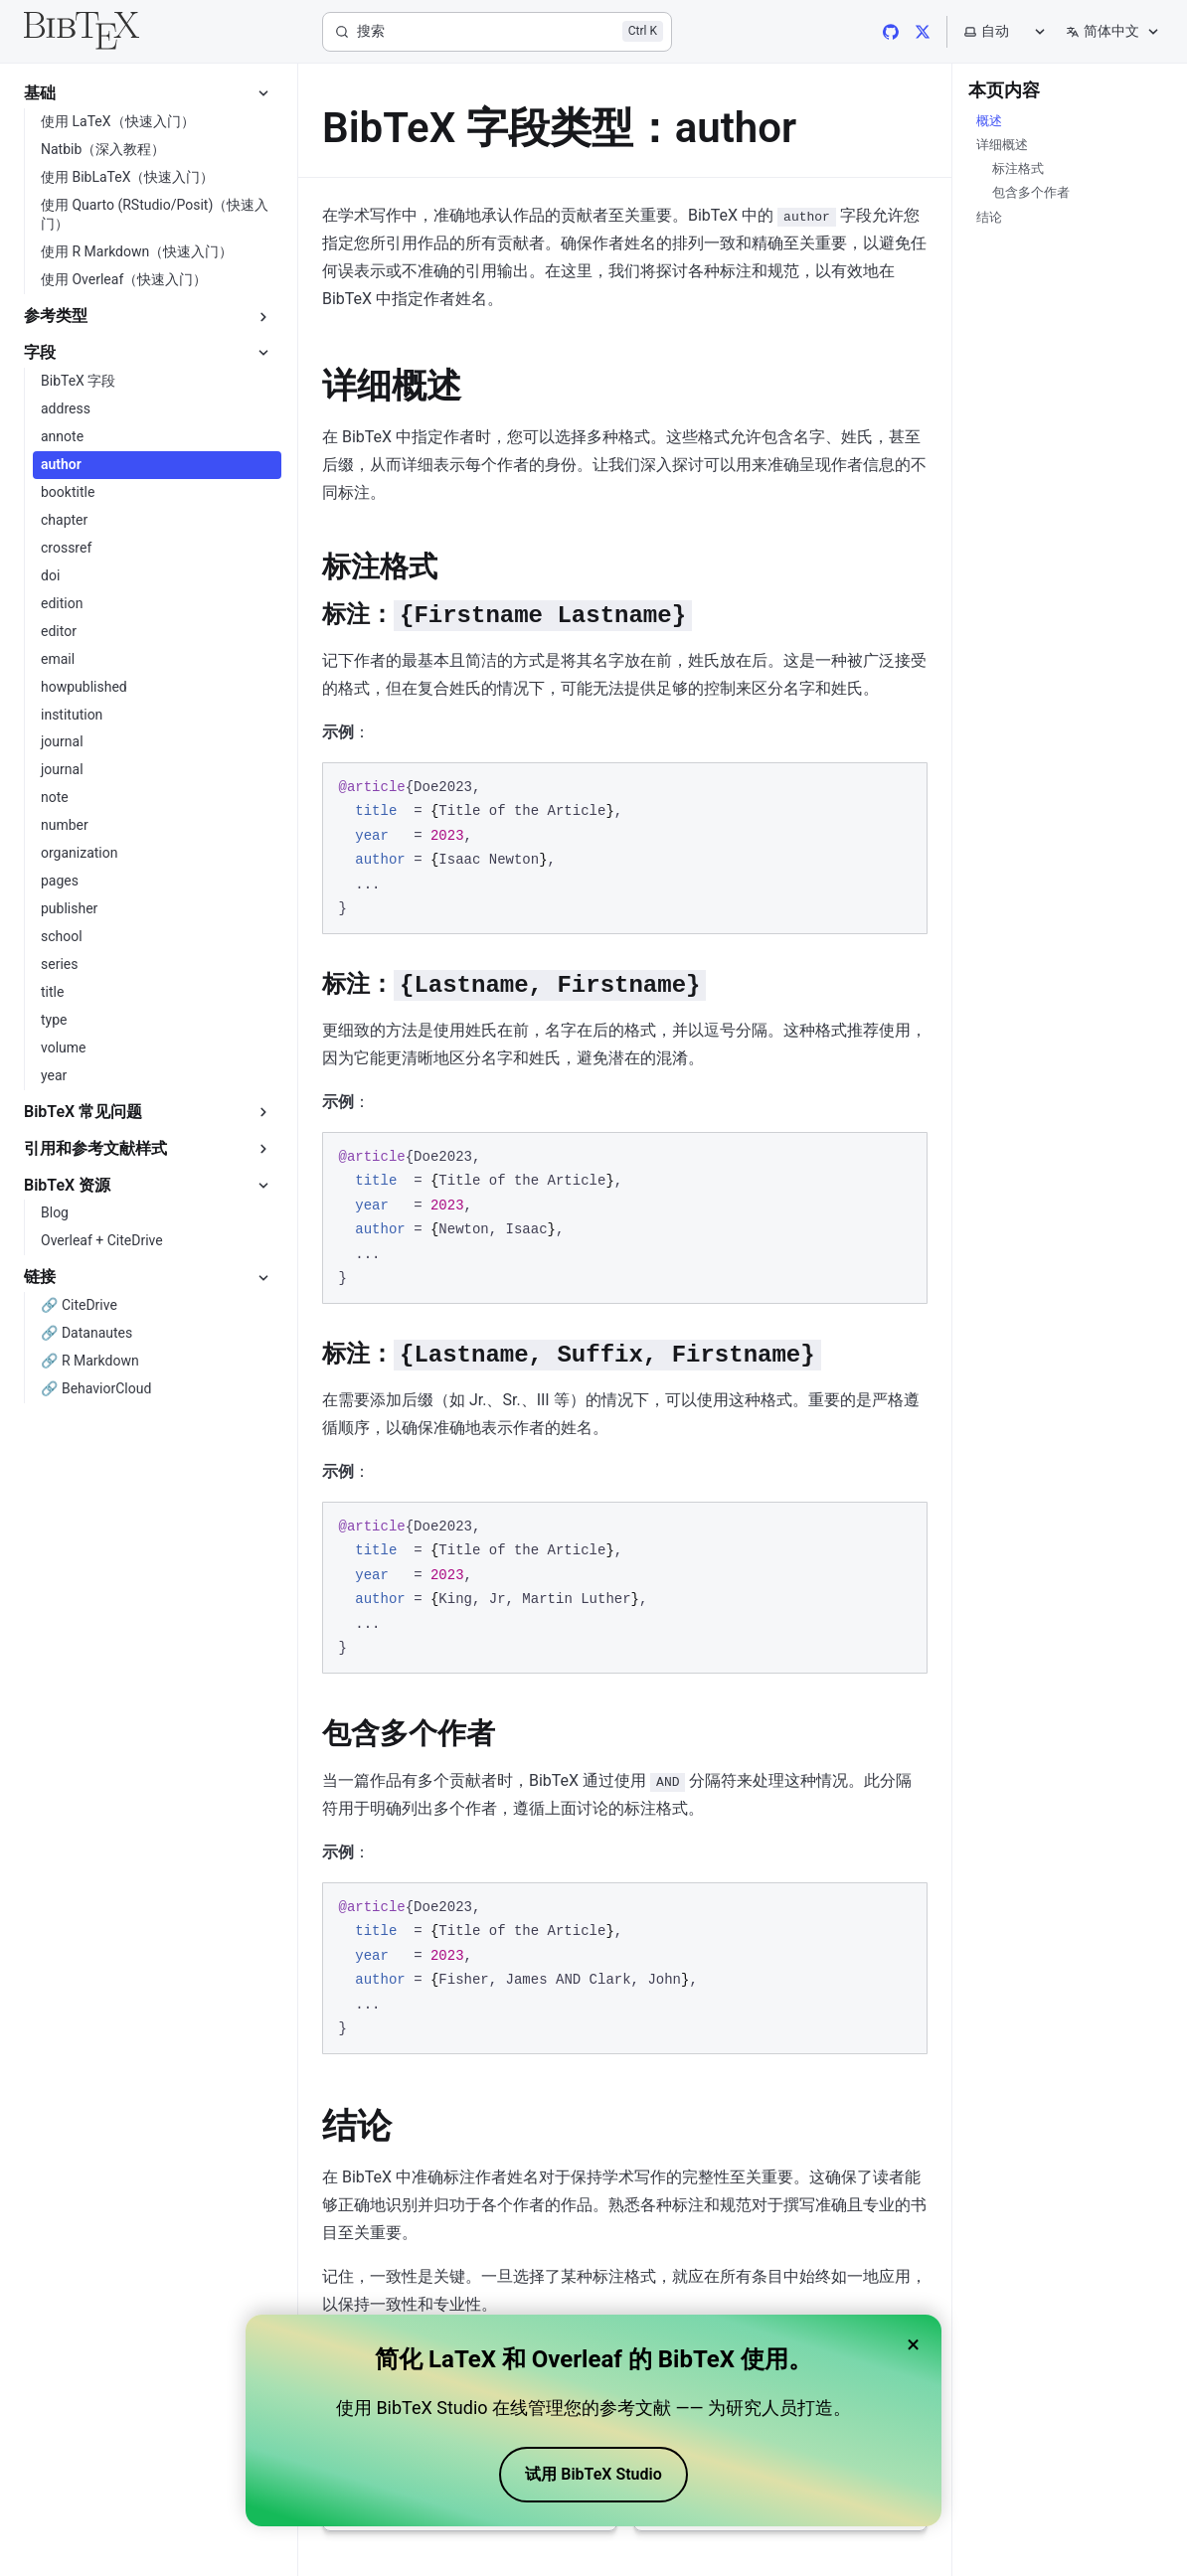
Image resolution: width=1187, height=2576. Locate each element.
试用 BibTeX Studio (593, 2474)
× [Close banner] (913, 2344)
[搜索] (497, 32)
